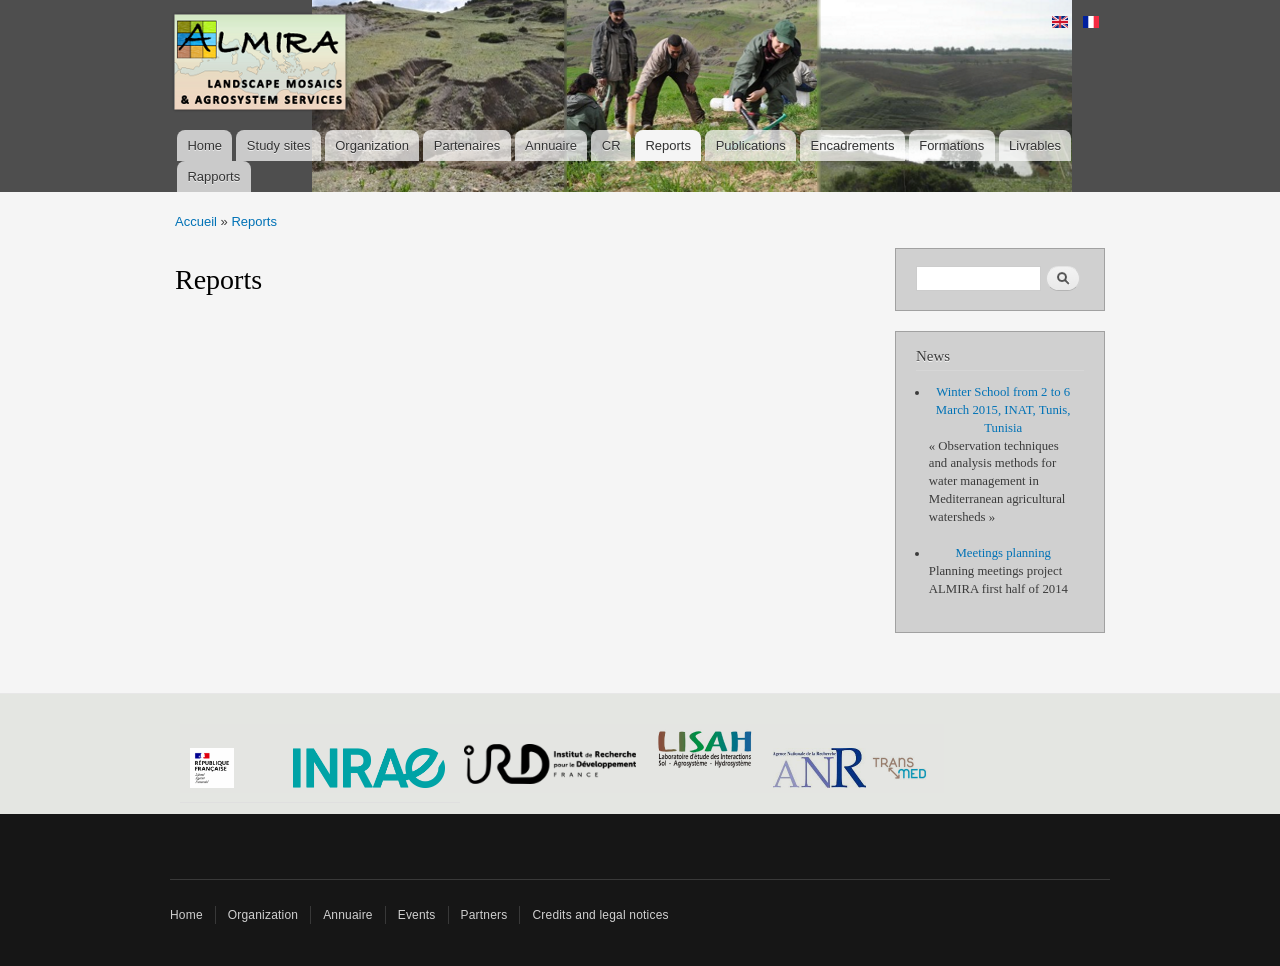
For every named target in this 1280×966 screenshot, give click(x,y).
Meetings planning (1003, 553)
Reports (668, 145)
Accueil (196, 221)
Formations (951, 145)
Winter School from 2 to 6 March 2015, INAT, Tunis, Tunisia (1003, 410)
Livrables (1035, 145)
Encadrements (853, 145)
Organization (372, 145)
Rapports (213, 176)
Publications (751, 145)
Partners (484, 915)
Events (417, 915)
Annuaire (551, 145)
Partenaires (467, 145)
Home (204, 145)
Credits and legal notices (600, 915)
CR (611, 145)
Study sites (279, 145)
